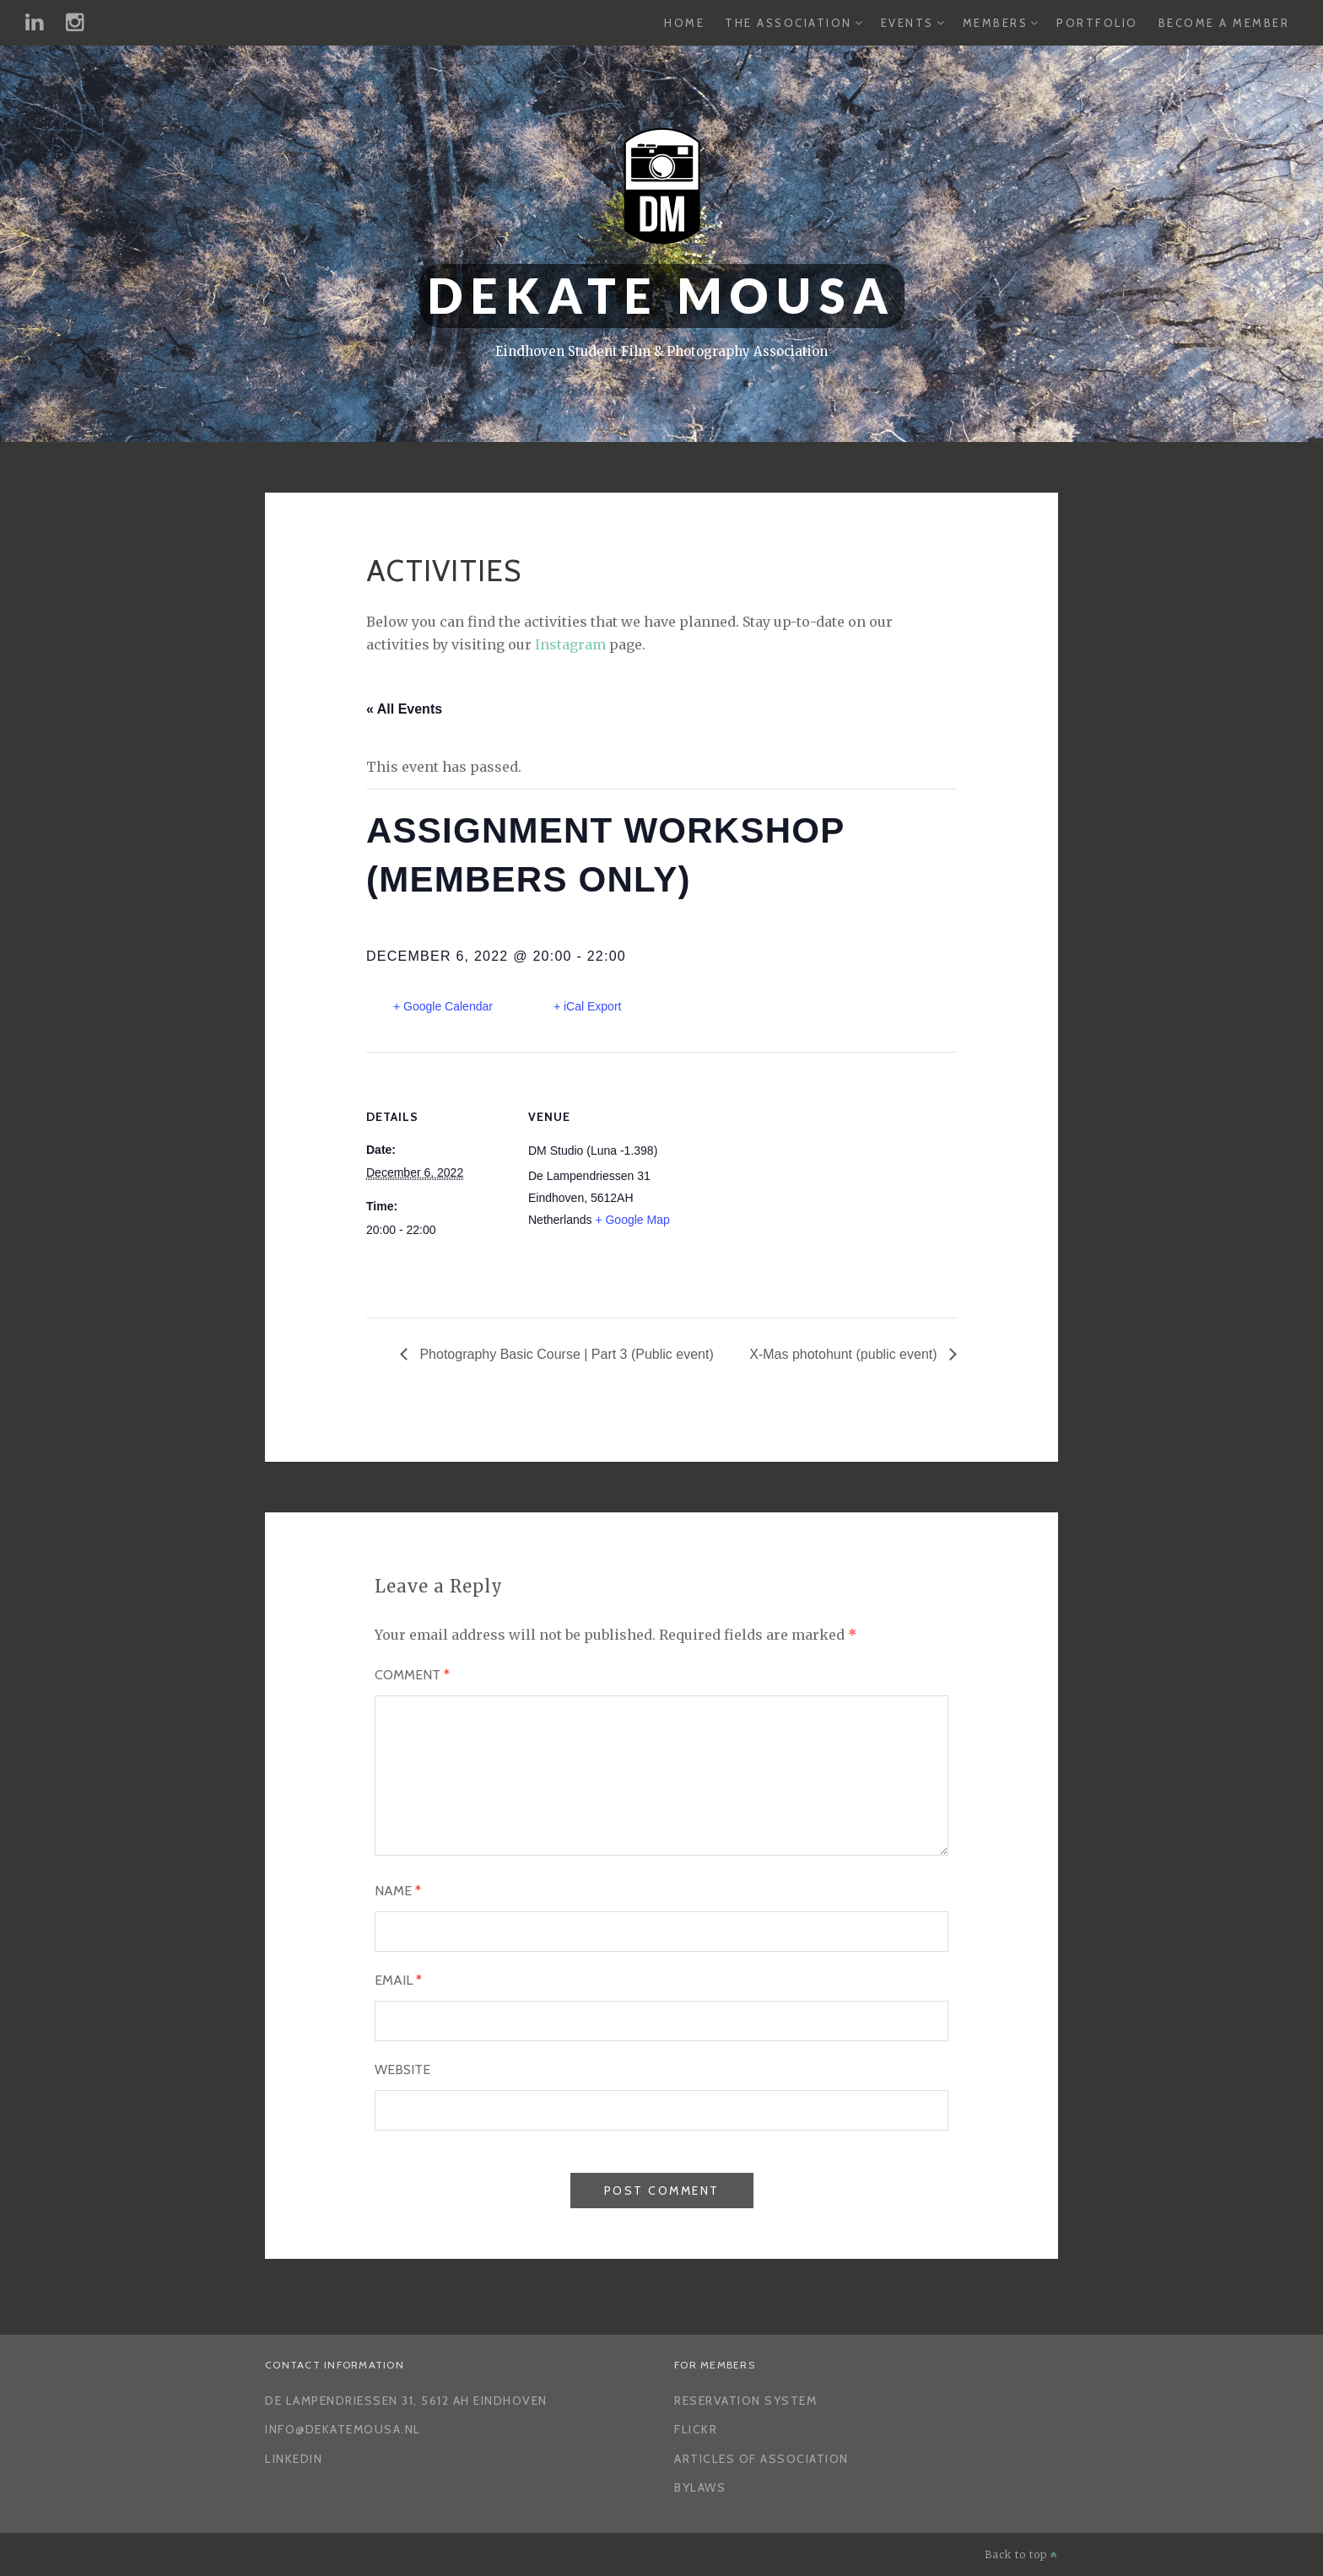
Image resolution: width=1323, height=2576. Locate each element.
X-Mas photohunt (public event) (845, 1354)
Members (996, 23)
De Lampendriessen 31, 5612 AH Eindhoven (406, 2400)
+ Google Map (632, 1219)
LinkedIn (293, 2458)
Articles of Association (761, 2458)
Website (402, 2069)
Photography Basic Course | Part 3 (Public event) (565, 1354)
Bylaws (700, 2487)
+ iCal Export (588, 1006)
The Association (788, 23)
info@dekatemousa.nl (343, 2429)
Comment (412, 1675)
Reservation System (745, 2400)
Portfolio (1097, 23)
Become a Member (1224, 23)
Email (398, 1980)
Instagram (570, 644)
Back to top (1021, 2554)
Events (907, 23)
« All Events (404, 709)
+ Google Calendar (443, 1006)
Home (684, 23)
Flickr (695, 2429)
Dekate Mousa (662, 295)
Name (398, 1891)
